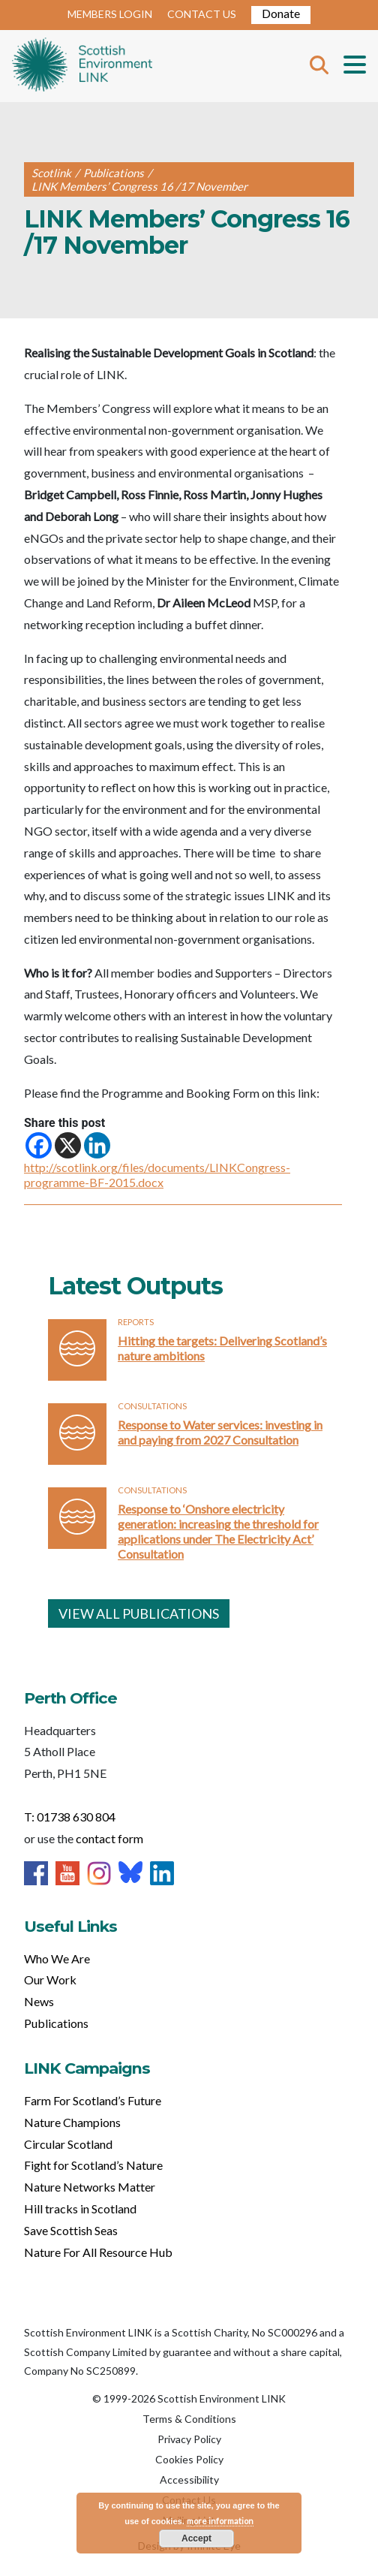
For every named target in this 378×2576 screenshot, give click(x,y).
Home (82, 66)
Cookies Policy (189, 2459)
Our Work (50, 1979)
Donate (281, 13)
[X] (68, 1145)
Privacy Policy (189, 2439)
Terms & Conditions (189, 2418)
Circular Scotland (68, 2144)
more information (220, 2521)
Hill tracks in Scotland (80, 2208)
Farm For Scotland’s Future (92, 2100)
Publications (56, 2023)
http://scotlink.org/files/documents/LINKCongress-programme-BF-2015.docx (157, 1174)
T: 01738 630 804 (70, 1816)
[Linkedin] (97, 1145)
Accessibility (189, 2479)
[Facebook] (39, 1145)
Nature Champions (72, 2122)
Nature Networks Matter (89, 2187)
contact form (109, 1838)
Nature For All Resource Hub (98, 2252)
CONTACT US (201, 14)
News (39, 2001)
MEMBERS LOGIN (110, 14)
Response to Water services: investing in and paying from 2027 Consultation (220, 1432)
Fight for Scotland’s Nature (93, 2165)
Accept (197, 2538)
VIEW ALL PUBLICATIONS (138, 1613)
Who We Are (57, 1958)
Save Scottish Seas (71, 2230)
